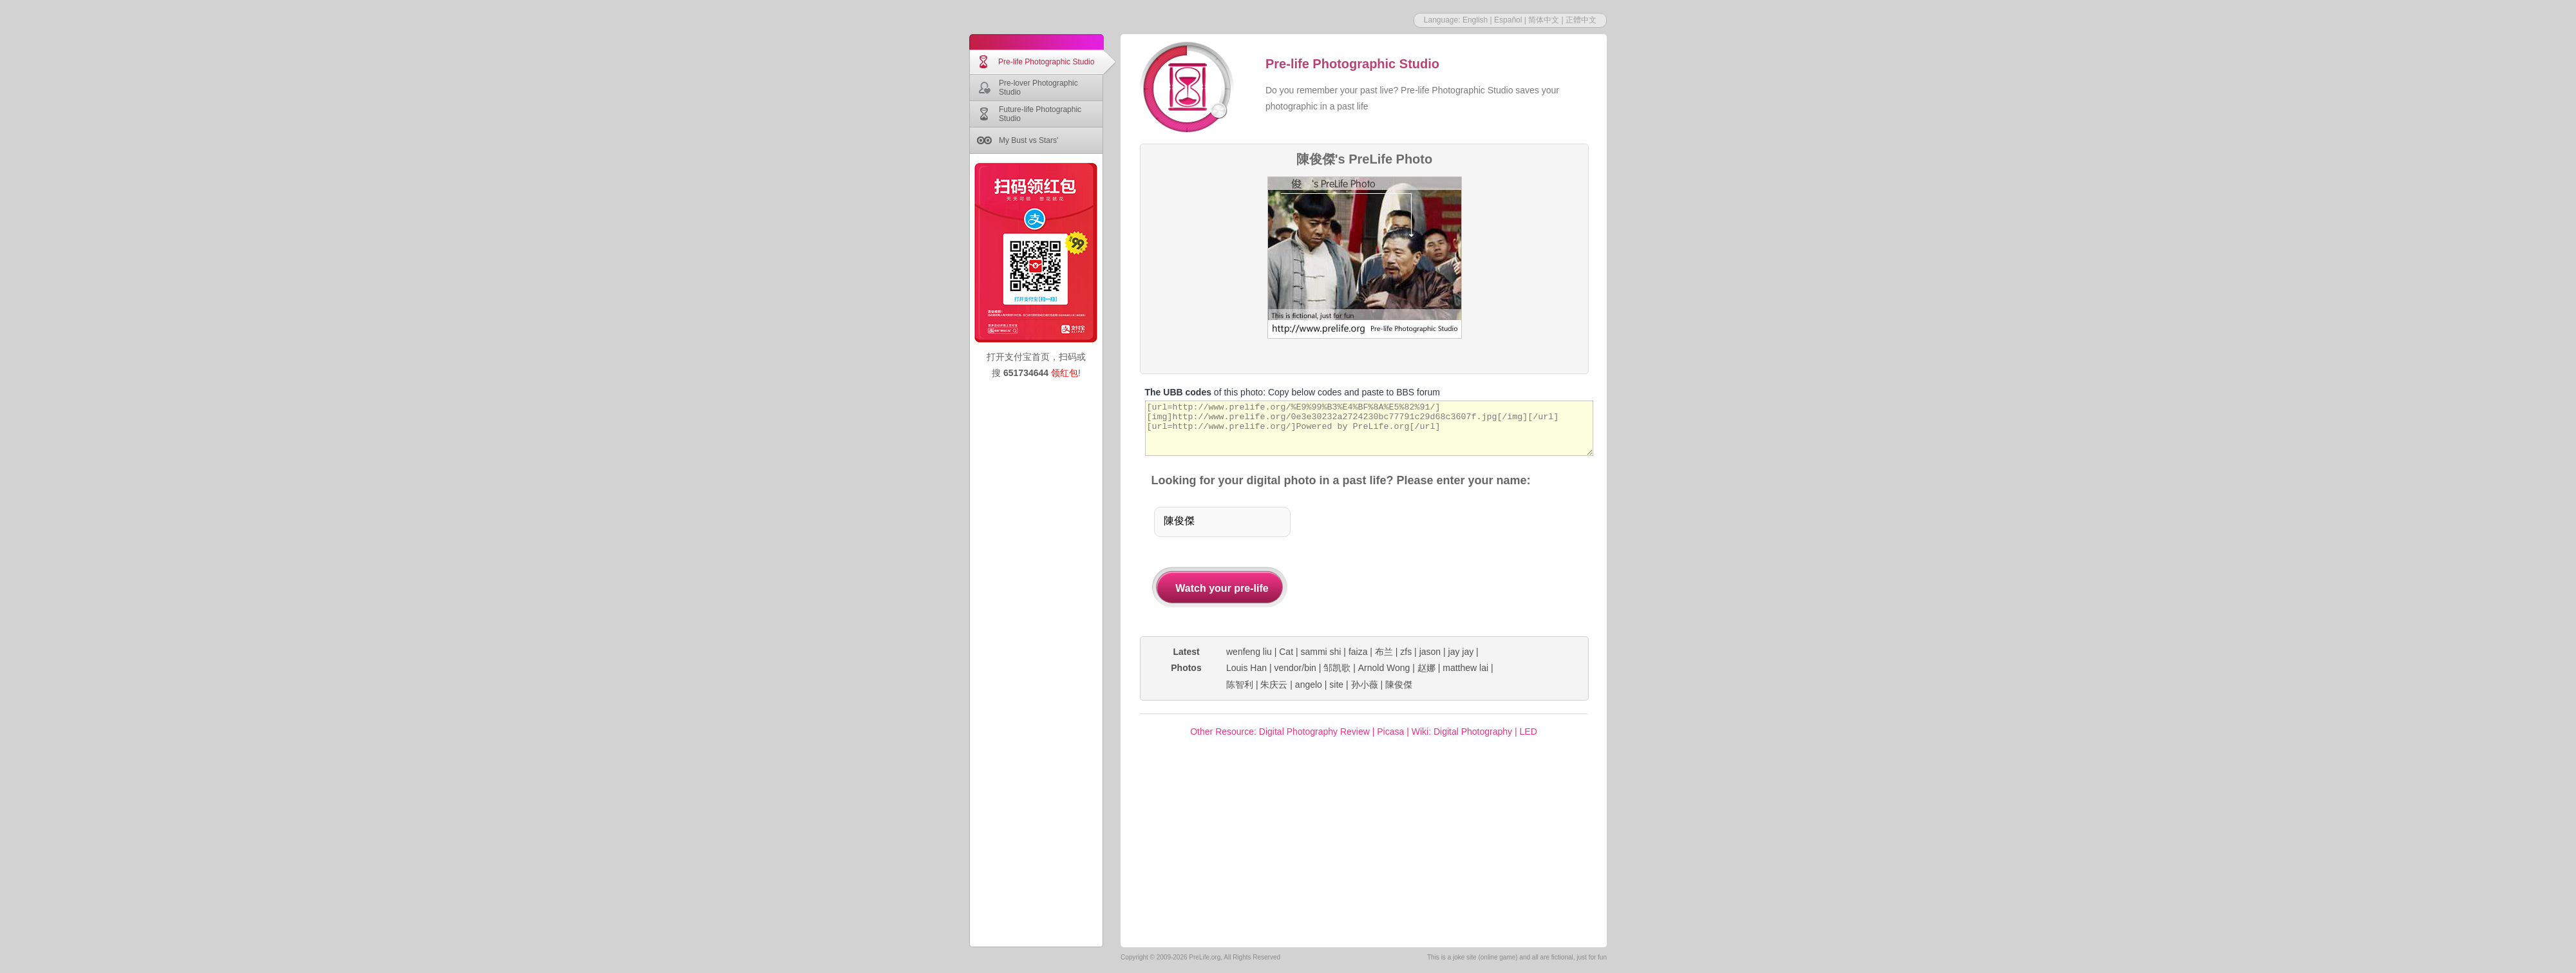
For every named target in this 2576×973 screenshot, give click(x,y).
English (1475, 19)
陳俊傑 (1398, 684)
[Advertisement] (1437, 562)
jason (1430, 652)
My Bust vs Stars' (1028, 140)
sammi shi (1320, 652)
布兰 (1384, 652)
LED (1528, 731)
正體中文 (1581, 19)
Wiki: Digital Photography (1462, 731)
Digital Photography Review (1314, 731)
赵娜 (1426, 668)
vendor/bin (1295, 668)
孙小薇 (1364, 684)
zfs (1406, 652)
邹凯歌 (1336, 668)
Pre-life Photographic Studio (1046, 61)
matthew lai (1465, 668)
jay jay (1461, 652)
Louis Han (1246, 668)
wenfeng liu (1249, 652)
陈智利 (1239, 684)
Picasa (1390, 731)
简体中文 (1543, 19)
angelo (1308, 684)
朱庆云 (1273, 684)
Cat (1286, 652)
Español (1508, 19)
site (1336, 684)
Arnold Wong (1384, 668)
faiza (1358, 652)
